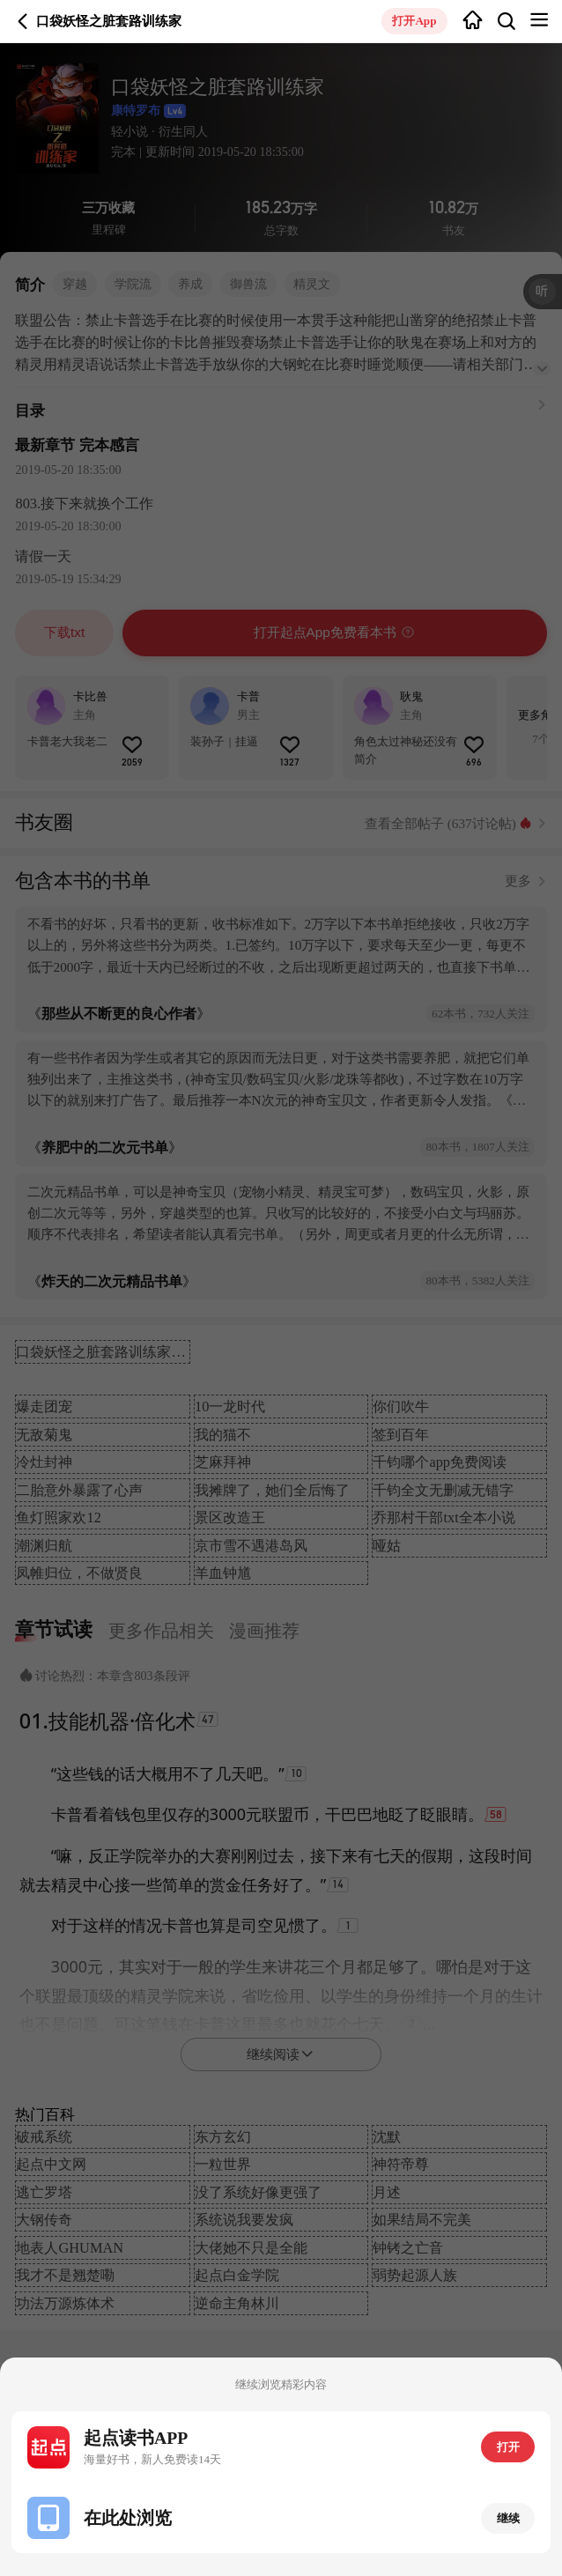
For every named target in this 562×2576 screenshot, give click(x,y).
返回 (22, 21)
